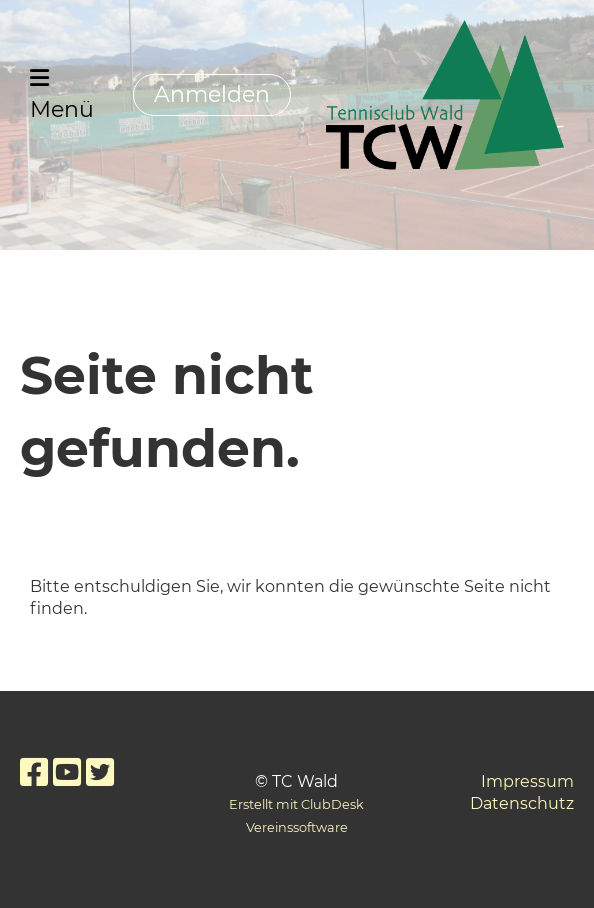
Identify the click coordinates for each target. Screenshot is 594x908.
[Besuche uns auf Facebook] (34, 772)
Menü (62, 95)
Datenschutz (522, 803)
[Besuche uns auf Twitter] (100, 772)
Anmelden (212, 94)
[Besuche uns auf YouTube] (67, 772)
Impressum (527, 781)
